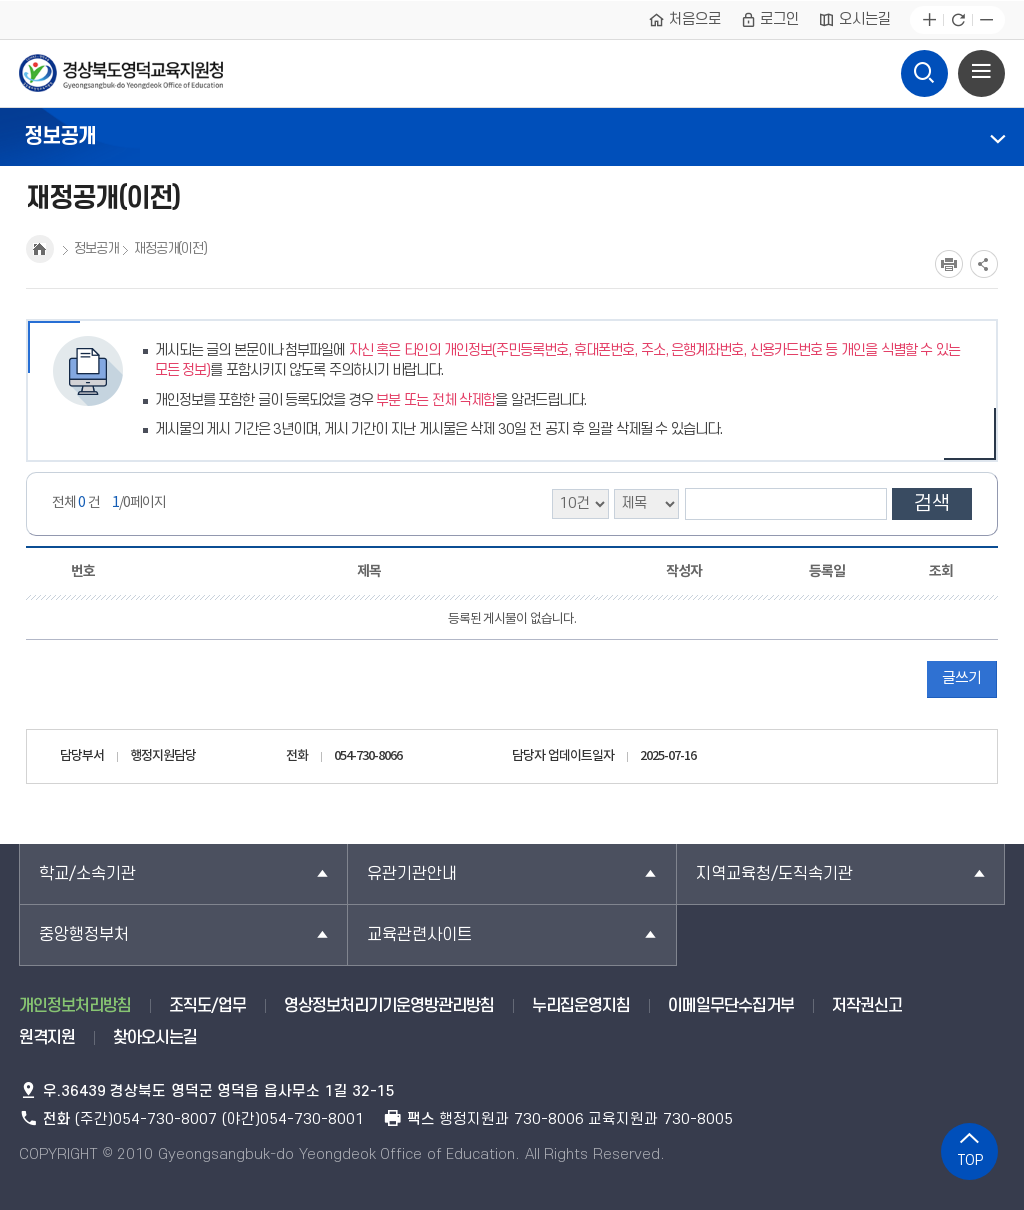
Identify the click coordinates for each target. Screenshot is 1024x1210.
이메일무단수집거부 (731, 1006)
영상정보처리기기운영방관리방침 (389, 1006)
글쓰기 (961, 678)
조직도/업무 (207, 1006)
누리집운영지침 (581, 1006)
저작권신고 (867, 1006)
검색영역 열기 (925, 68)
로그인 (770, 20)
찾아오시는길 (155, 1038)
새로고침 (957, 20)
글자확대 (929, 20)
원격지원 (47, 1038)
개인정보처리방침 (75, 1006)
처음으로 (684, 20)
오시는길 (854, 20)
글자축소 (986, 20)
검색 (932, 504)
